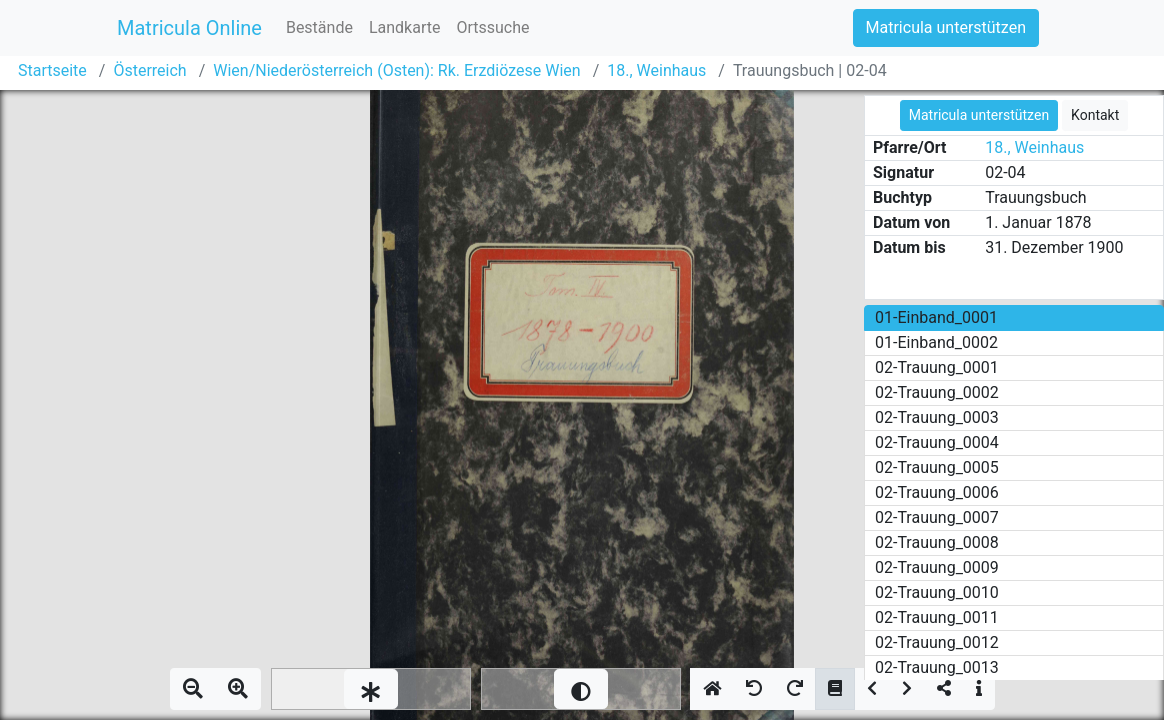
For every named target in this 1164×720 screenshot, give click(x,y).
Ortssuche (492, 27)
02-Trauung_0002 (937, 392)
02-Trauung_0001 (937, 367)
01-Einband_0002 (936, 342)
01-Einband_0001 (936, 317)
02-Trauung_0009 (937, 567)
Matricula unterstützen (946, 27)
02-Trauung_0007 (937, 517)
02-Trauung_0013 (937, 667)
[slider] (371, 689)
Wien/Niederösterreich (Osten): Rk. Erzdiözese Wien (396, 70)
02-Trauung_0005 (937, 467)
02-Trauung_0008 (937, 542)
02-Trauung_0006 (937, 492)
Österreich (149, 70)
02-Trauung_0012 (937, 642)
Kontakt (1095, 115)
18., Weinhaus (656, 70)
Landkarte (405, 27)
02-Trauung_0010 (937, 592)
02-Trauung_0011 (937, 617)
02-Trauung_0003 (937, 417)
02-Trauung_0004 (937, 442)
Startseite (52, 70)
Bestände (319, 27)
